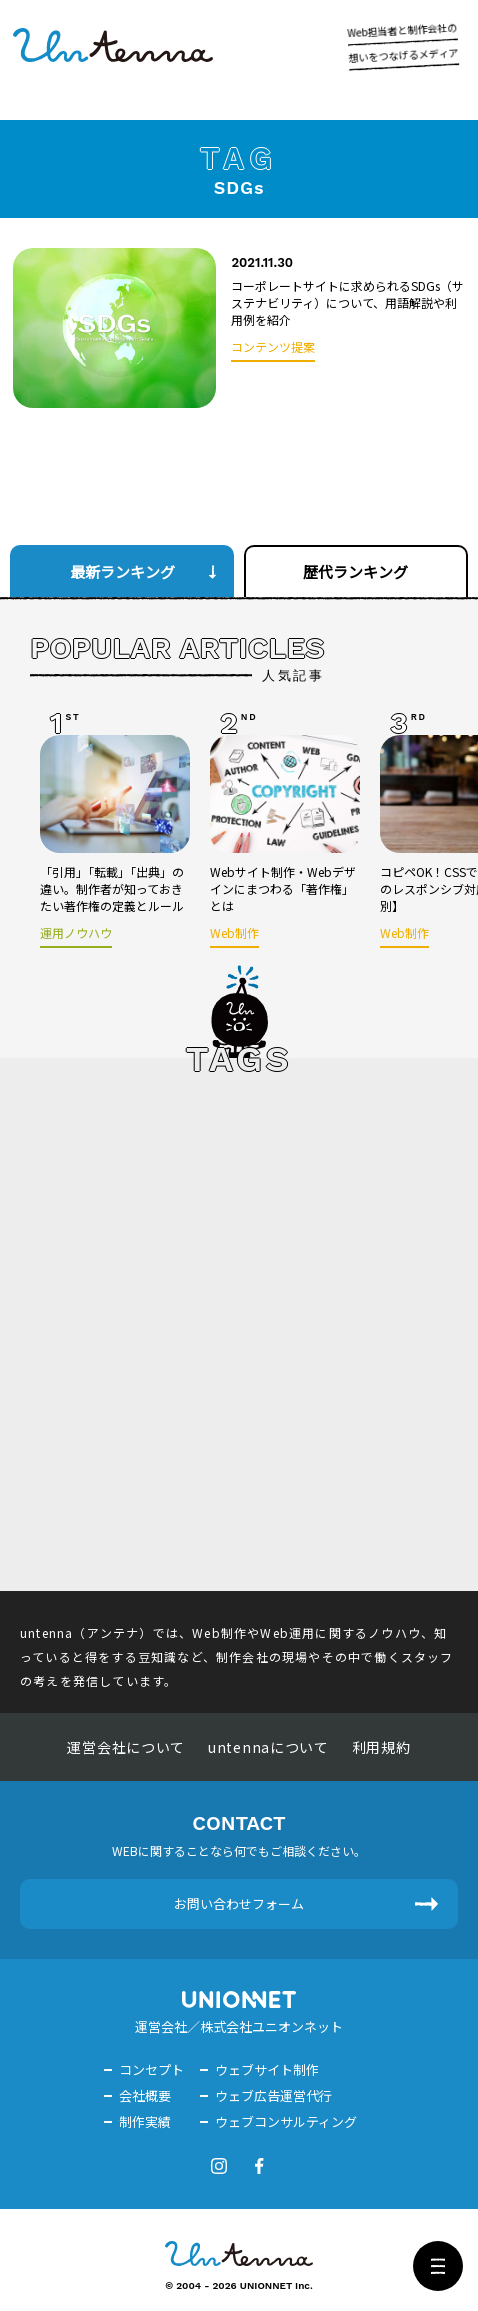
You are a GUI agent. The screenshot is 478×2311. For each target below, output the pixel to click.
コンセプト (151, 2069)
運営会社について (126, 1747)
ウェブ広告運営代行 (273, 2095)
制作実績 (145, 2121)
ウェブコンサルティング (286, 2121)
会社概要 (145, 2095)
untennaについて (268, 1747)
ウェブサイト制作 (267, 2069)
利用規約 (381, 1747)
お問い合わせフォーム (239, 1903)
